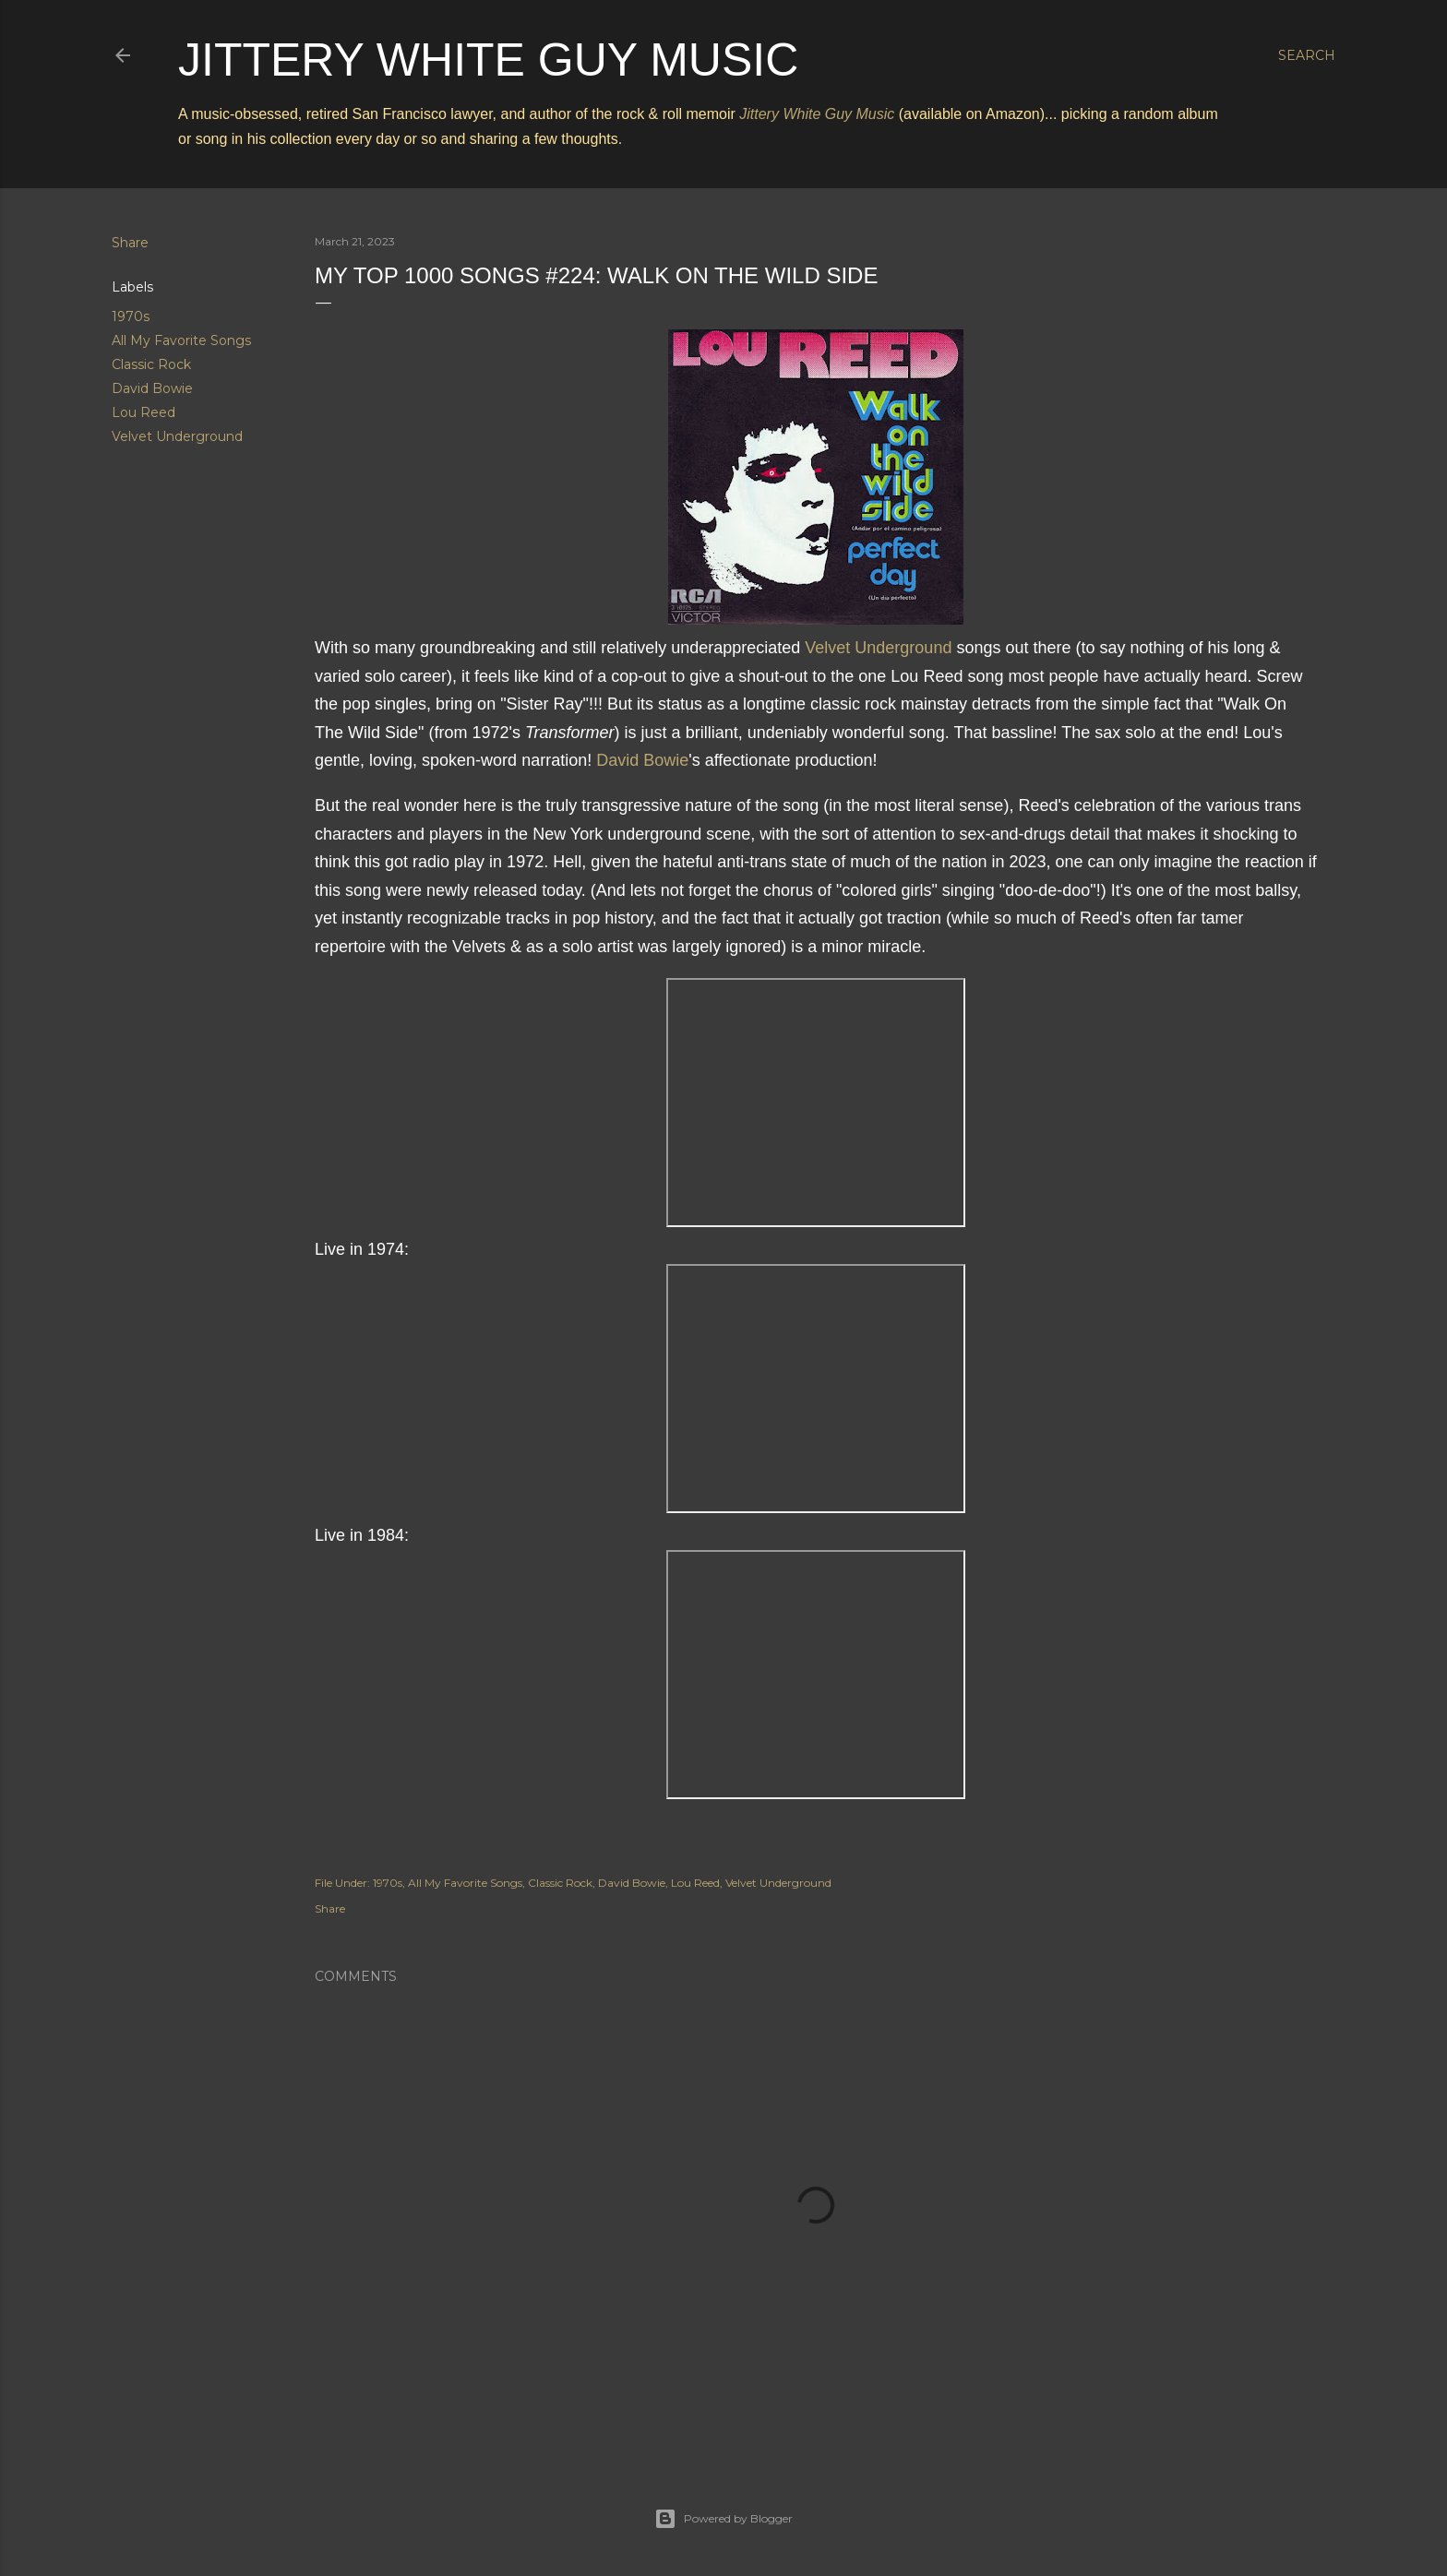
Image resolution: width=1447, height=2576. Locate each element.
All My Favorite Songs (181, 340)
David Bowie (152, 388)
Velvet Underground (177, 436)
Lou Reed (143, 412)
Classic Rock (151, 364)
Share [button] (130, 242)
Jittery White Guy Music (488, 60)
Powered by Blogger (723, 2519)
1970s (130, 316)
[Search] (1306, 55)
